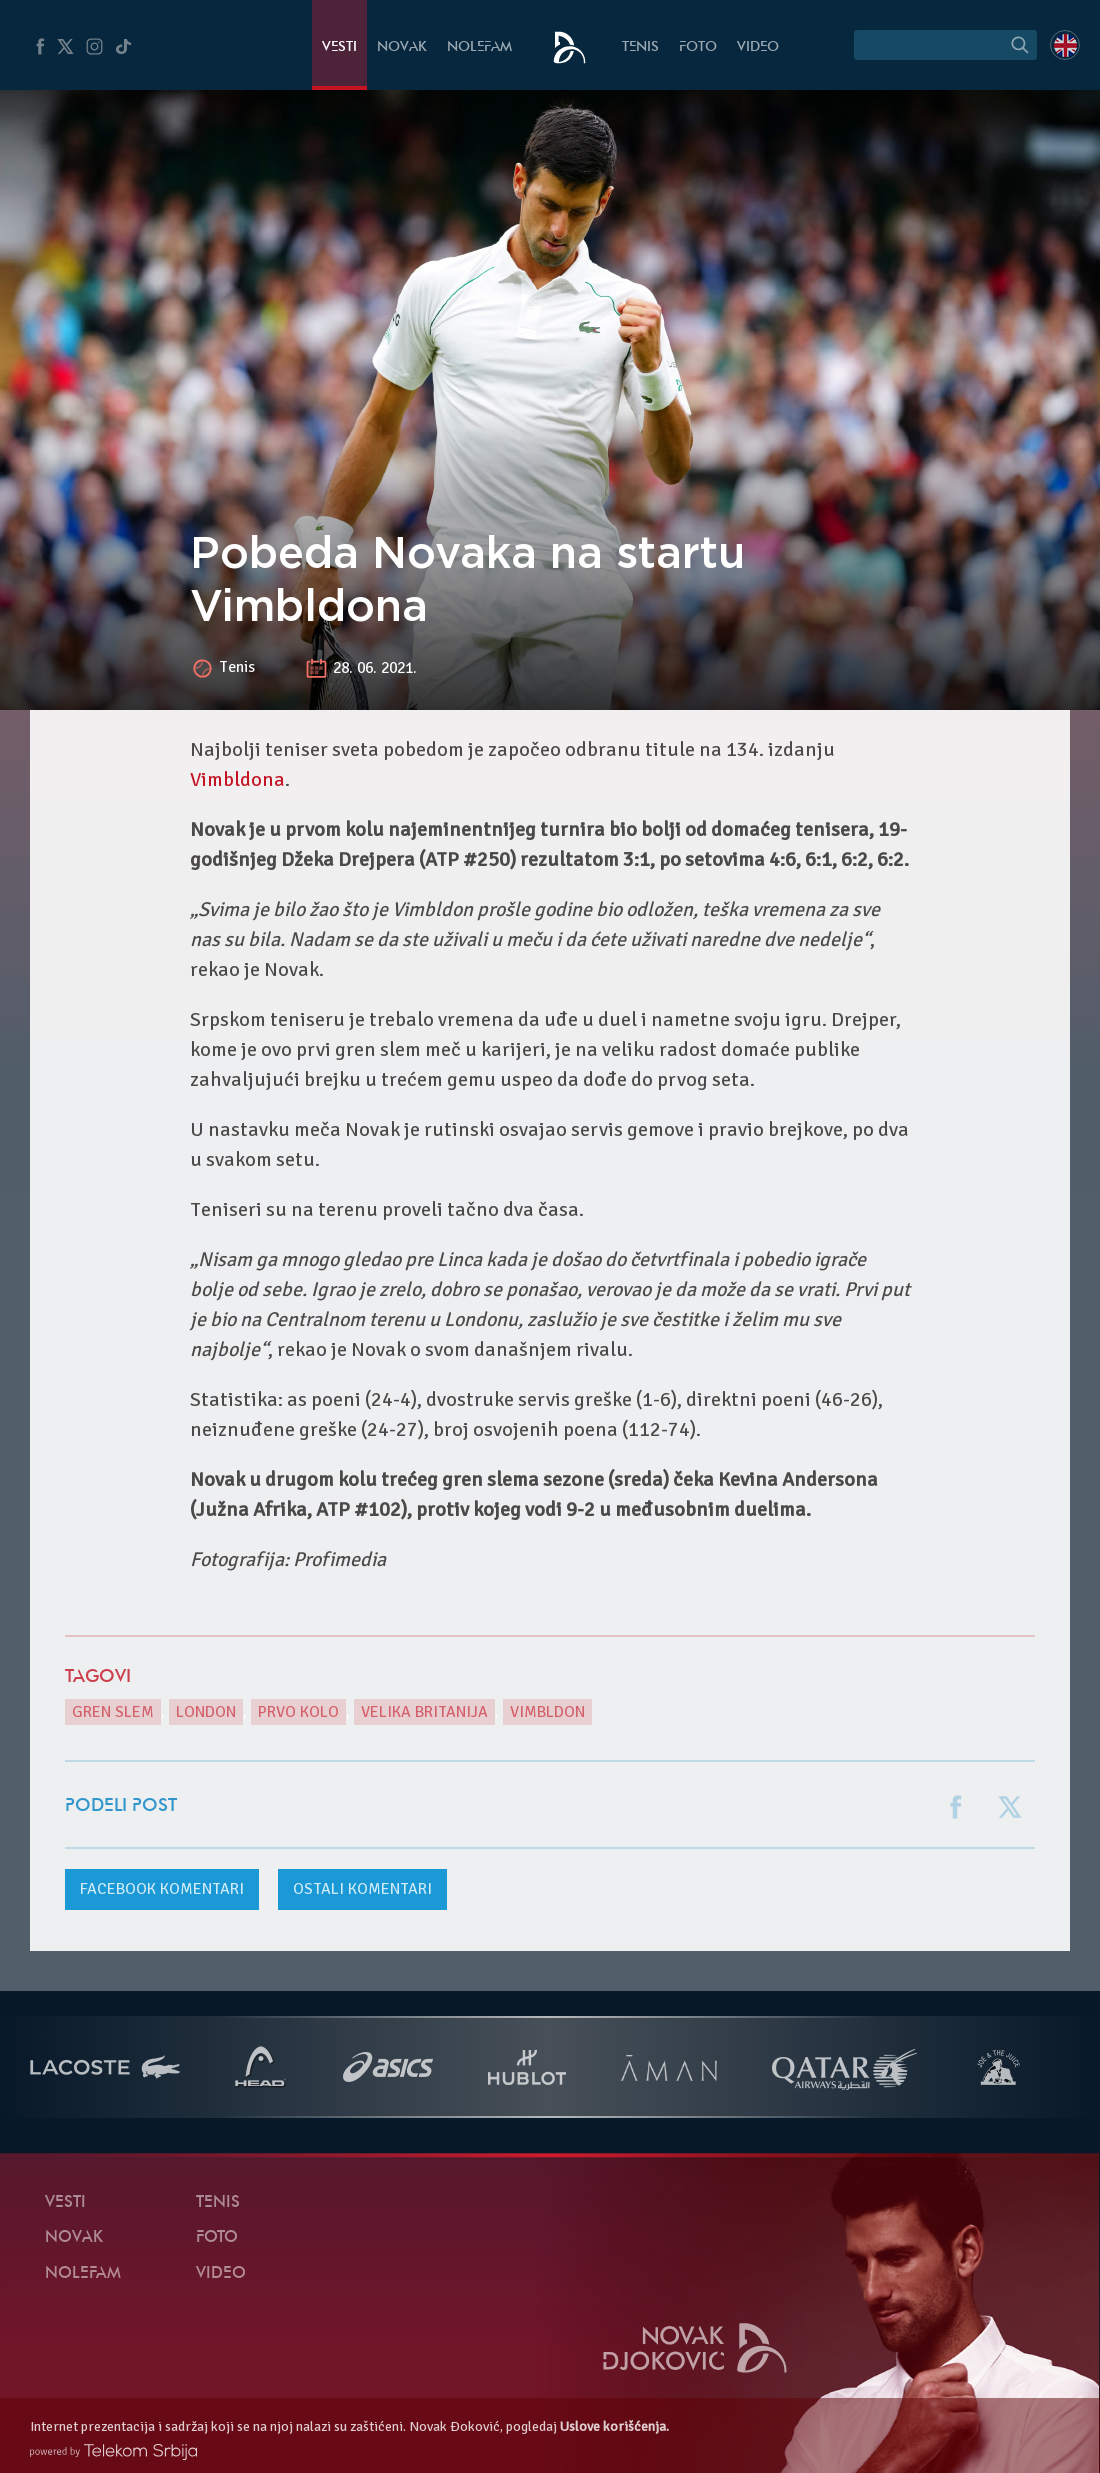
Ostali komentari (362, 1889)
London (206, 1712)
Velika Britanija (424, 1712)
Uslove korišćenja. (614, 2426)
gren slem (113, 1712)
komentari (162, 1889)
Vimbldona (237, 779)
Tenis (640, 47)
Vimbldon (547, 1712)
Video (758, 47)
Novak (402, 47)
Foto (698, 47)
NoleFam (479, 47)
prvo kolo (298, 1712)
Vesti (339, 47)
